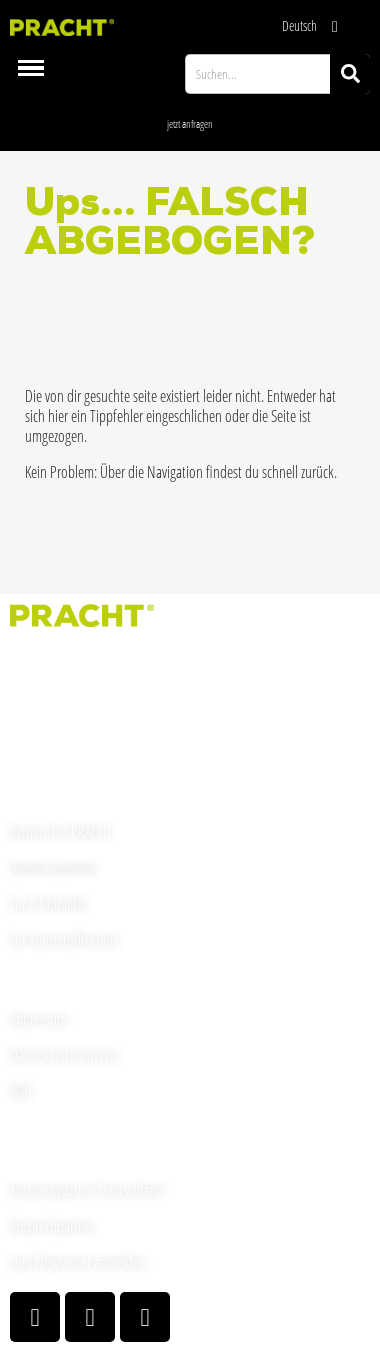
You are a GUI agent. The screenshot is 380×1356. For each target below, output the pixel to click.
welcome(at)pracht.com (71, 753)
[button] (190, 123)
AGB (20, 1091)
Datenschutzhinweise (64, 1055)
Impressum (38, 1019)
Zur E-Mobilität (48, 904)
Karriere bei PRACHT (61, 832)
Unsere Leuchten (53, 868)
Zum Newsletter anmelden (78, 1262)
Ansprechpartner (52, 1226)
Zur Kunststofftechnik (64, 940)
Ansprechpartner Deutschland (86, 1190)
